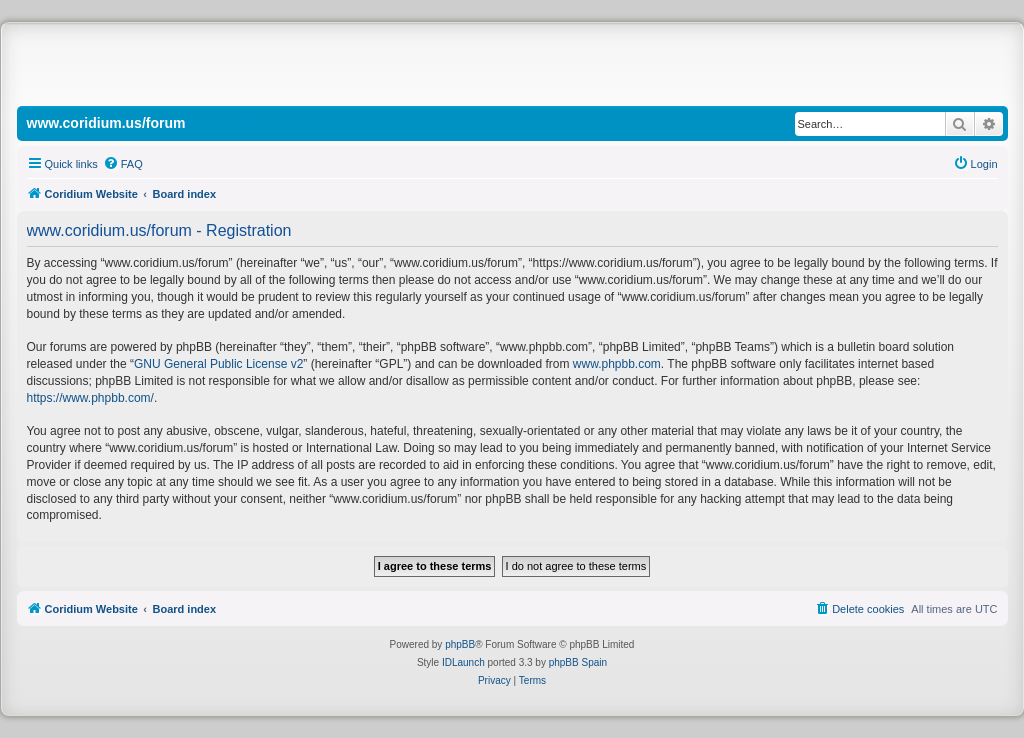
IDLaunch (463, 662)
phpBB (460, 644)
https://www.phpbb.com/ (90, 398)
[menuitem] (123, 164)
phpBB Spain (578, 662)
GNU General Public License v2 (218, 364)
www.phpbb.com (617, 364)
